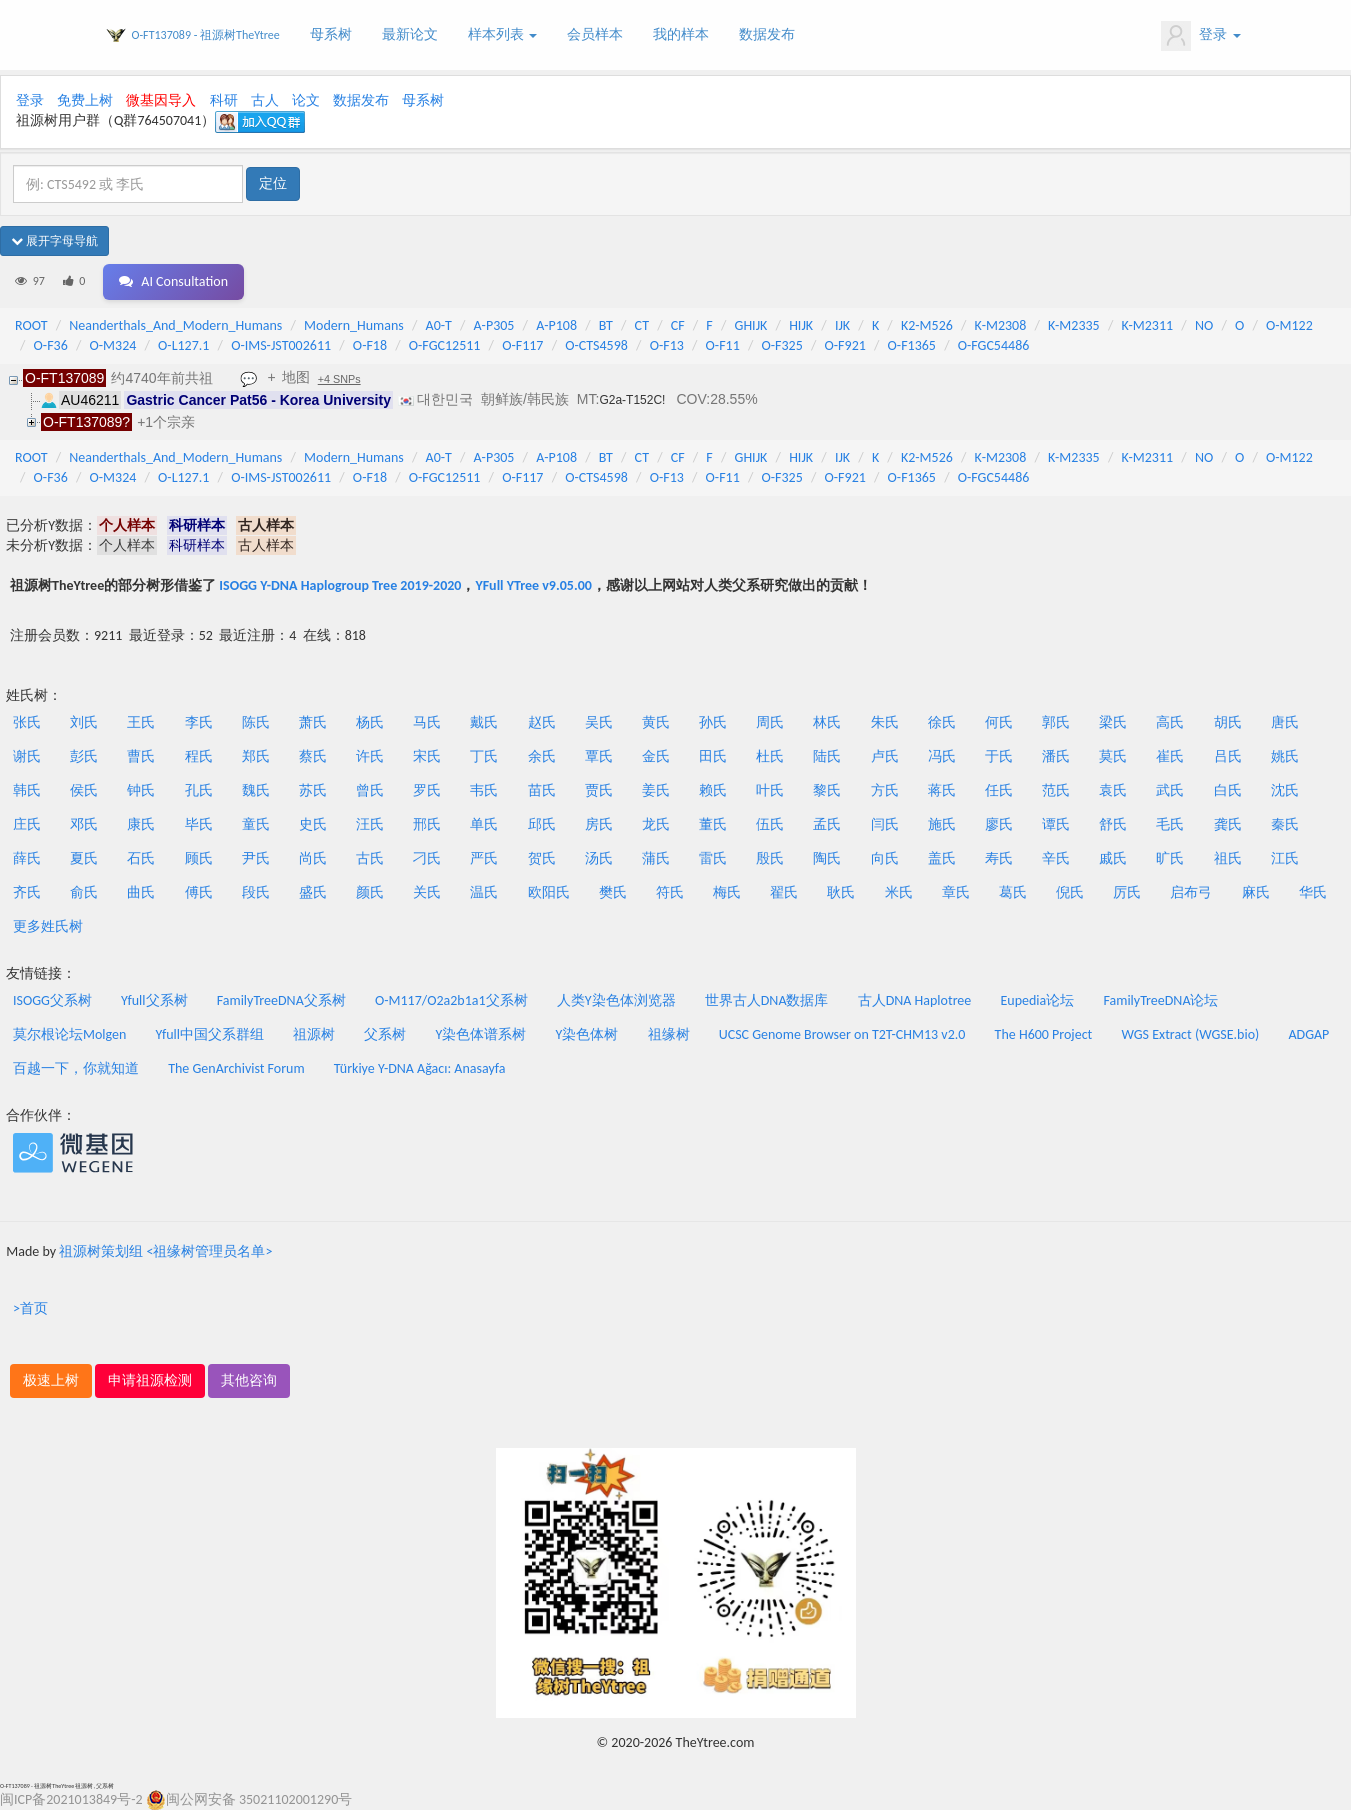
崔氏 (1170, 756)
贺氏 (542, 858)
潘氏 (1056, 756)
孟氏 (827, 824)
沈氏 (1285, 790)
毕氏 (199, 824)
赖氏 (713, 790)
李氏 (199, 722)
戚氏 (1113, 858)
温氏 (484, 892)
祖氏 (1228, 858)
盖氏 (942, 858)
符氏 (670, 892)
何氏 (999, 722)
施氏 (942, 824)
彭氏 (84, 756)
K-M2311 (1147, 325)
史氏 (313, 824)
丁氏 (484, 756)
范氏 (1056, 790)
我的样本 (681, 34)
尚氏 (313, 858)
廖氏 (999, 824)
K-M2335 (1074, 325)
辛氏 (1056, 858)
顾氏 (199, 858)
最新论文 (410, 34)
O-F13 (667, 345)
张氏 (27, 722)
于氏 (999, 756)
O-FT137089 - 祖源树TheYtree (206, 35)
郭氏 (1056, 722)
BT (606, 325)
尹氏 (256, 858)
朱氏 (885, 722)
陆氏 (827, 756)
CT (642, 325)
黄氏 (656, 722)
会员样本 (595, 34)
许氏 (370, 756)
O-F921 (845, 345)
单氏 (484, 824)
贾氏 (599, 790)
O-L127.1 (183, 345)
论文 (306, 100)
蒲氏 (656, 858)
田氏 (713, 756)
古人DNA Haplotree (915, 1000)
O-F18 (370, 345)
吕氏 (1228, 756)
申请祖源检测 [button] (150, 1380)
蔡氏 (313, 756)
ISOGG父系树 (52, 1000)
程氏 (199, 756)
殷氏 (770, 858)
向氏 (885, 858)
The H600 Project (1044, 1034)
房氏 (599, 824)
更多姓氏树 (48, 926)
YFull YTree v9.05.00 (533, 585)
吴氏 (599, 722)
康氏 (141, 824)
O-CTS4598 (596, 345)
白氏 (1228, 790)
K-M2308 (1001, 325)
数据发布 (767, 34)
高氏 (1170, 722)
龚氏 (1228, 824)
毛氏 (1170, 824)
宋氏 (427, 756)
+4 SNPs (339, 379)
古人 (265, 100)
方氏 (885, 790)
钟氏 (141, 790)
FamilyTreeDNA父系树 (281, 1000)
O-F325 (782, 345)
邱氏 (542, 824)
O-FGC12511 (445, 345)
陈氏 (256, 722)
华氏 (1313, 892)
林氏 (827, 722)
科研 (224, 100)
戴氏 (484, 722)
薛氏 (27, 858)
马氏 (427, 722)
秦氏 (1285, 824)
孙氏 (713, 722)
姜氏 (656, 790)
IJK (842, 325)
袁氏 (1113, 790)
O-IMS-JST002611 (281, 345)
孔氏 (199, 790)
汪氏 (370, 824)
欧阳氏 (549, 892)
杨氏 (370, 722)
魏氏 (256, 790)
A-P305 (494, 325)
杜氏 (770, 756)
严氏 (484, 858)
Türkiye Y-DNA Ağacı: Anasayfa (420, 1068)
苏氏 (313, 790)
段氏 (256, 892)
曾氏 (370, 790)
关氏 (427, 892)
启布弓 (1191, 892)
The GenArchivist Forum (236, 1068)
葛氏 (1013, 892)
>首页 (30, 1308)
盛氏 (313, 892)
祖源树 (314, 1034)
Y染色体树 (587, 1034)
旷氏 (1170, 858)
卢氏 (885, 756)
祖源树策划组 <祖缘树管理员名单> (165, 1251)
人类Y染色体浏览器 (616, 1000)
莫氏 (1113, 756)
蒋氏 (942, 790)
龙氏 (656, 824)
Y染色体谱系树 (481, 1034)
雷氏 (713, 858)
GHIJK (751, 325)
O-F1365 (912, 345)
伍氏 (770, 824)
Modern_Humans (354, 325)
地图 (296, 377)
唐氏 (1285, 722)
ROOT (31, 325)
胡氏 (1228, 722)
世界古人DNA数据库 (767, 1000)
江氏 (1285, 858)
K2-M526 (927, 325)
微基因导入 (161, 100)
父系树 (385, 1034)
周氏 (770, 722)
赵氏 (542, 722)
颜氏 (370, 892)
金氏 (656, 756)
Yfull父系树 (154, 1000)
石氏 (141, 858)
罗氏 (427, 790)
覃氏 (599, 756)
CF (678, 325)
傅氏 (199, 892)
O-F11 (723, 345)
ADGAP (1308, 1034)
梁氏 (1113, 722)
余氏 (542, 756)
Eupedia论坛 (1037, 1000)
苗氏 (542, 790)
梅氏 (727, 892)
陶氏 (827, 858)
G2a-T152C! (632, 400)
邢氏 (427, 824)
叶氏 (770, 790)
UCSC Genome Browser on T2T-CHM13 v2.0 (842, 1034)
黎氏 (827, 790)
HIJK (801, 325)
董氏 (713, 824)
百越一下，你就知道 (76, 1068)
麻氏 (1256, 892)
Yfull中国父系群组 (210, 1034)
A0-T (439, 325)
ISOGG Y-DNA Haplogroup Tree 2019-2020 (340, 585)
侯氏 (84, 790)
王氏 (141, 722)
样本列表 (502, 34)
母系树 (331, 34)
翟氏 (784, 892)
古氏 (370, 858)
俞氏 (84, 892)
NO (1204, 325)
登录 (1200, 36)
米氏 (899, 892)
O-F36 (51, 345)
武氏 (1170, 790)
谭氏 (1056, 824)
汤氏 (599, 858)
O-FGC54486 (994, 345)
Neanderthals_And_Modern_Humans (175, 325)
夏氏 (84, 858)
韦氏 (484, 790)
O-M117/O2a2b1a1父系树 (451, 1000)
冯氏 (942, 756)
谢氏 (27, 756)
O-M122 (1289, 325)
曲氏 (141, 892)
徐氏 (942, 722)
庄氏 (27, 824)
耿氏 (841, 892)
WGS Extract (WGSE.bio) (1190, 1034)
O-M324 (113, 345)
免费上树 (85, 100)
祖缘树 (669, 1034)
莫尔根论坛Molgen (69, 1034)
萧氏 (313, 722)
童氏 (256, 824)
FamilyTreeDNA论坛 (1160, 1000)
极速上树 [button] (51, 1380)
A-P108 (556, 325)
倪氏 (1070, 892)
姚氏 (1285, 756)
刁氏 (427, 858)
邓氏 (84, 824)
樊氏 (613, 892)
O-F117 (522, 345)
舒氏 (1113, 824)
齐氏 (27, 892)
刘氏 (84, 722)
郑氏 (256, 756)
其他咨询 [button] (249, 1380)
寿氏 (999, 858)
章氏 (956, 892)
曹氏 (141, 756)
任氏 (999, 790)
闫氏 (885, 824)
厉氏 (1127, 892)
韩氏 (27, 790)
